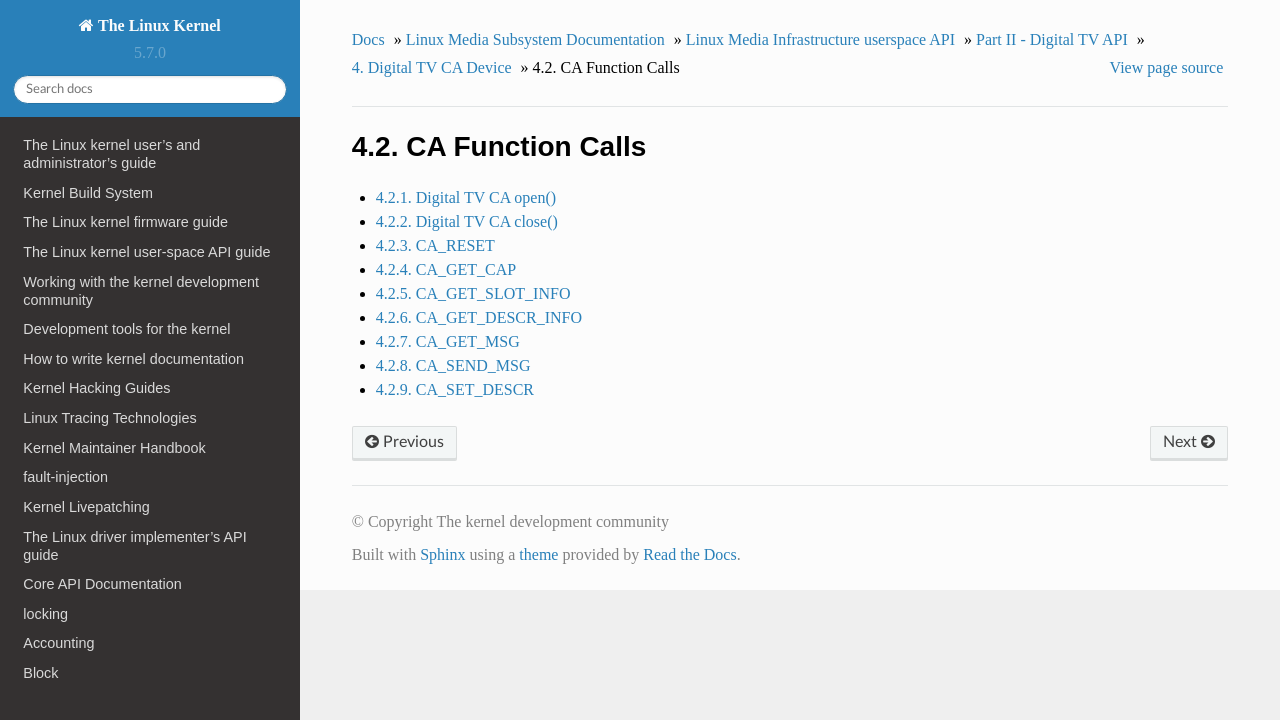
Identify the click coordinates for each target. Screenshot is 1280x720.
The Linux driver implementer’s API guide (134, 546)
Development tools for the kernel (126, 329)
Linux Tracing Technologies (109, 418)
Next (1189, 442)
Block (40, 673)
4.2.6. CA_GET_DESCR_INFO (479, 317)
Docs (368, 39)
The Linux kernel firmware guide (125, 222)
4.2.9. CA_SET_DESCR (455, 389)
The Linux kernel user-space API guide (146, 252)
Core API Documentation (102, 584)
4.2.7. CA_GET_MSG (448, 341)
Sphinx (442, 554)
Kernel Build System (88, 193)
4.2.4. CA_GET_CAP (446, 269)
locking (45, 614)
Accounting (58, 643)
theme (538, 554)
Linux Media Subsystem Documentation (535, 39)
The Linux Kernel (157, 25)
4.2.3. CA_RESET (435, 245)
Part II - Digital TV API (1052, 39)
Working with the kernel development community (141, 291)
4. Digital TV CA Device (432, 67)
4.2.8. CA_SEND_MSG (453, 365)
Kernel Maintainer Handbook (114, 448)
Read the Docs (689, 554)
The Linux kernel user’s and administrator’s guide (111, 154)
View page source (1167, 67)
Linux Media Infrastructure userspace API (820, 39)
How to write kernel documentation (133, 359)
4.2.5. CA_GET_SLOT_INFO (473, 293)
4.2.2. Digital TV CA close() (467, 221)
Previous (404, 442)
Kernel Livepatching (86, 507)
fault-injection (65, 477)
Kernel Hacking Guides (96, 388)
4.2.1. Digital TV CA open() (466, 197)
